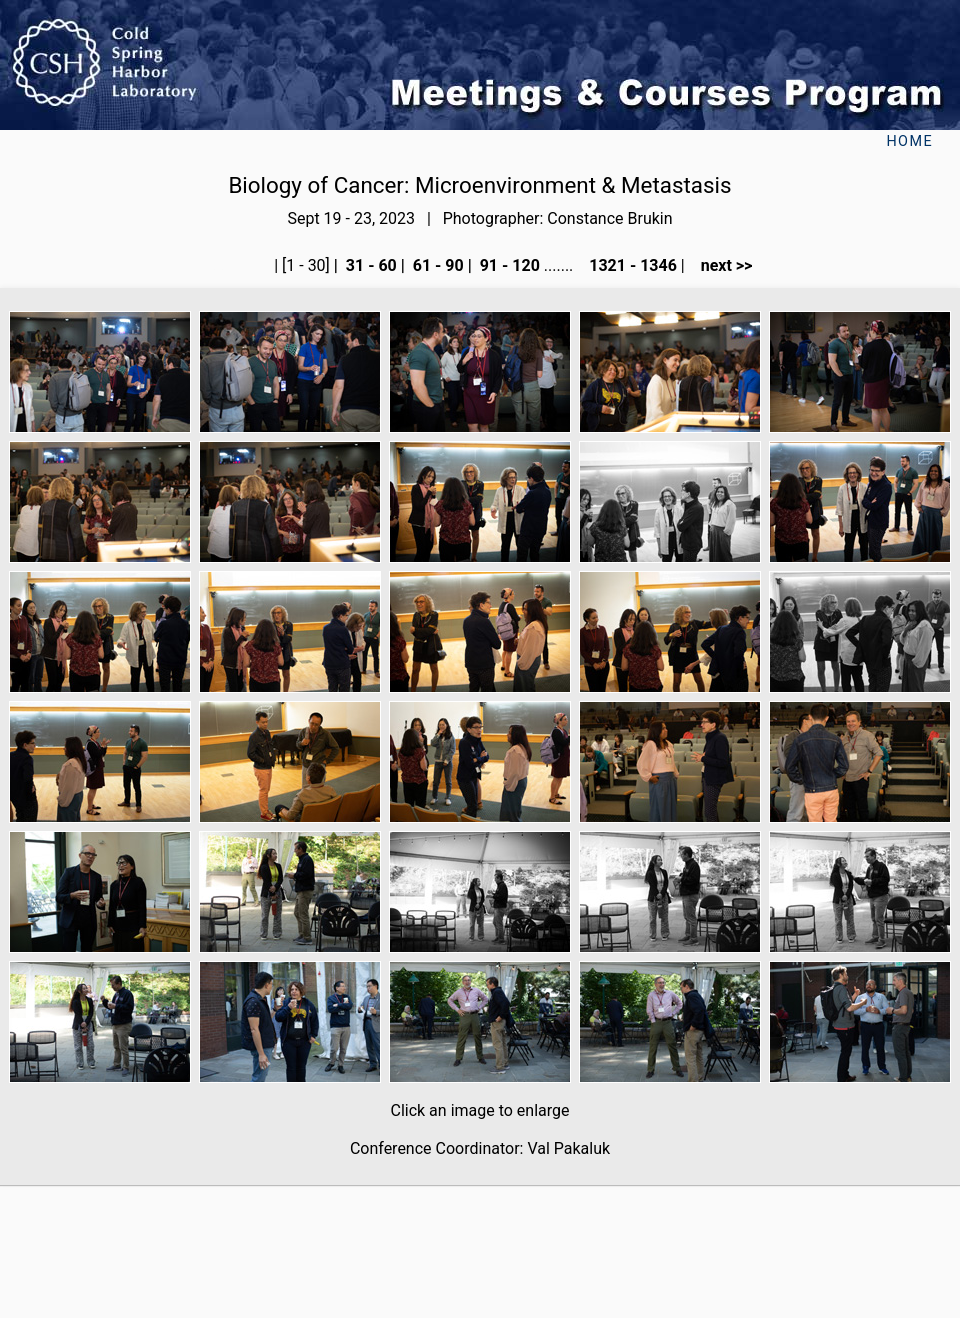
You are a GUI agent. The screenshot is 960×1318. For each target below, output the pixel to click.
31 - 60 (369, 265)
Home (909, 141)
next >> (721, 265)
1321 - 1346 (631, 265)
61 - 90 (436, 265)
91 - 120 (508, 265)
